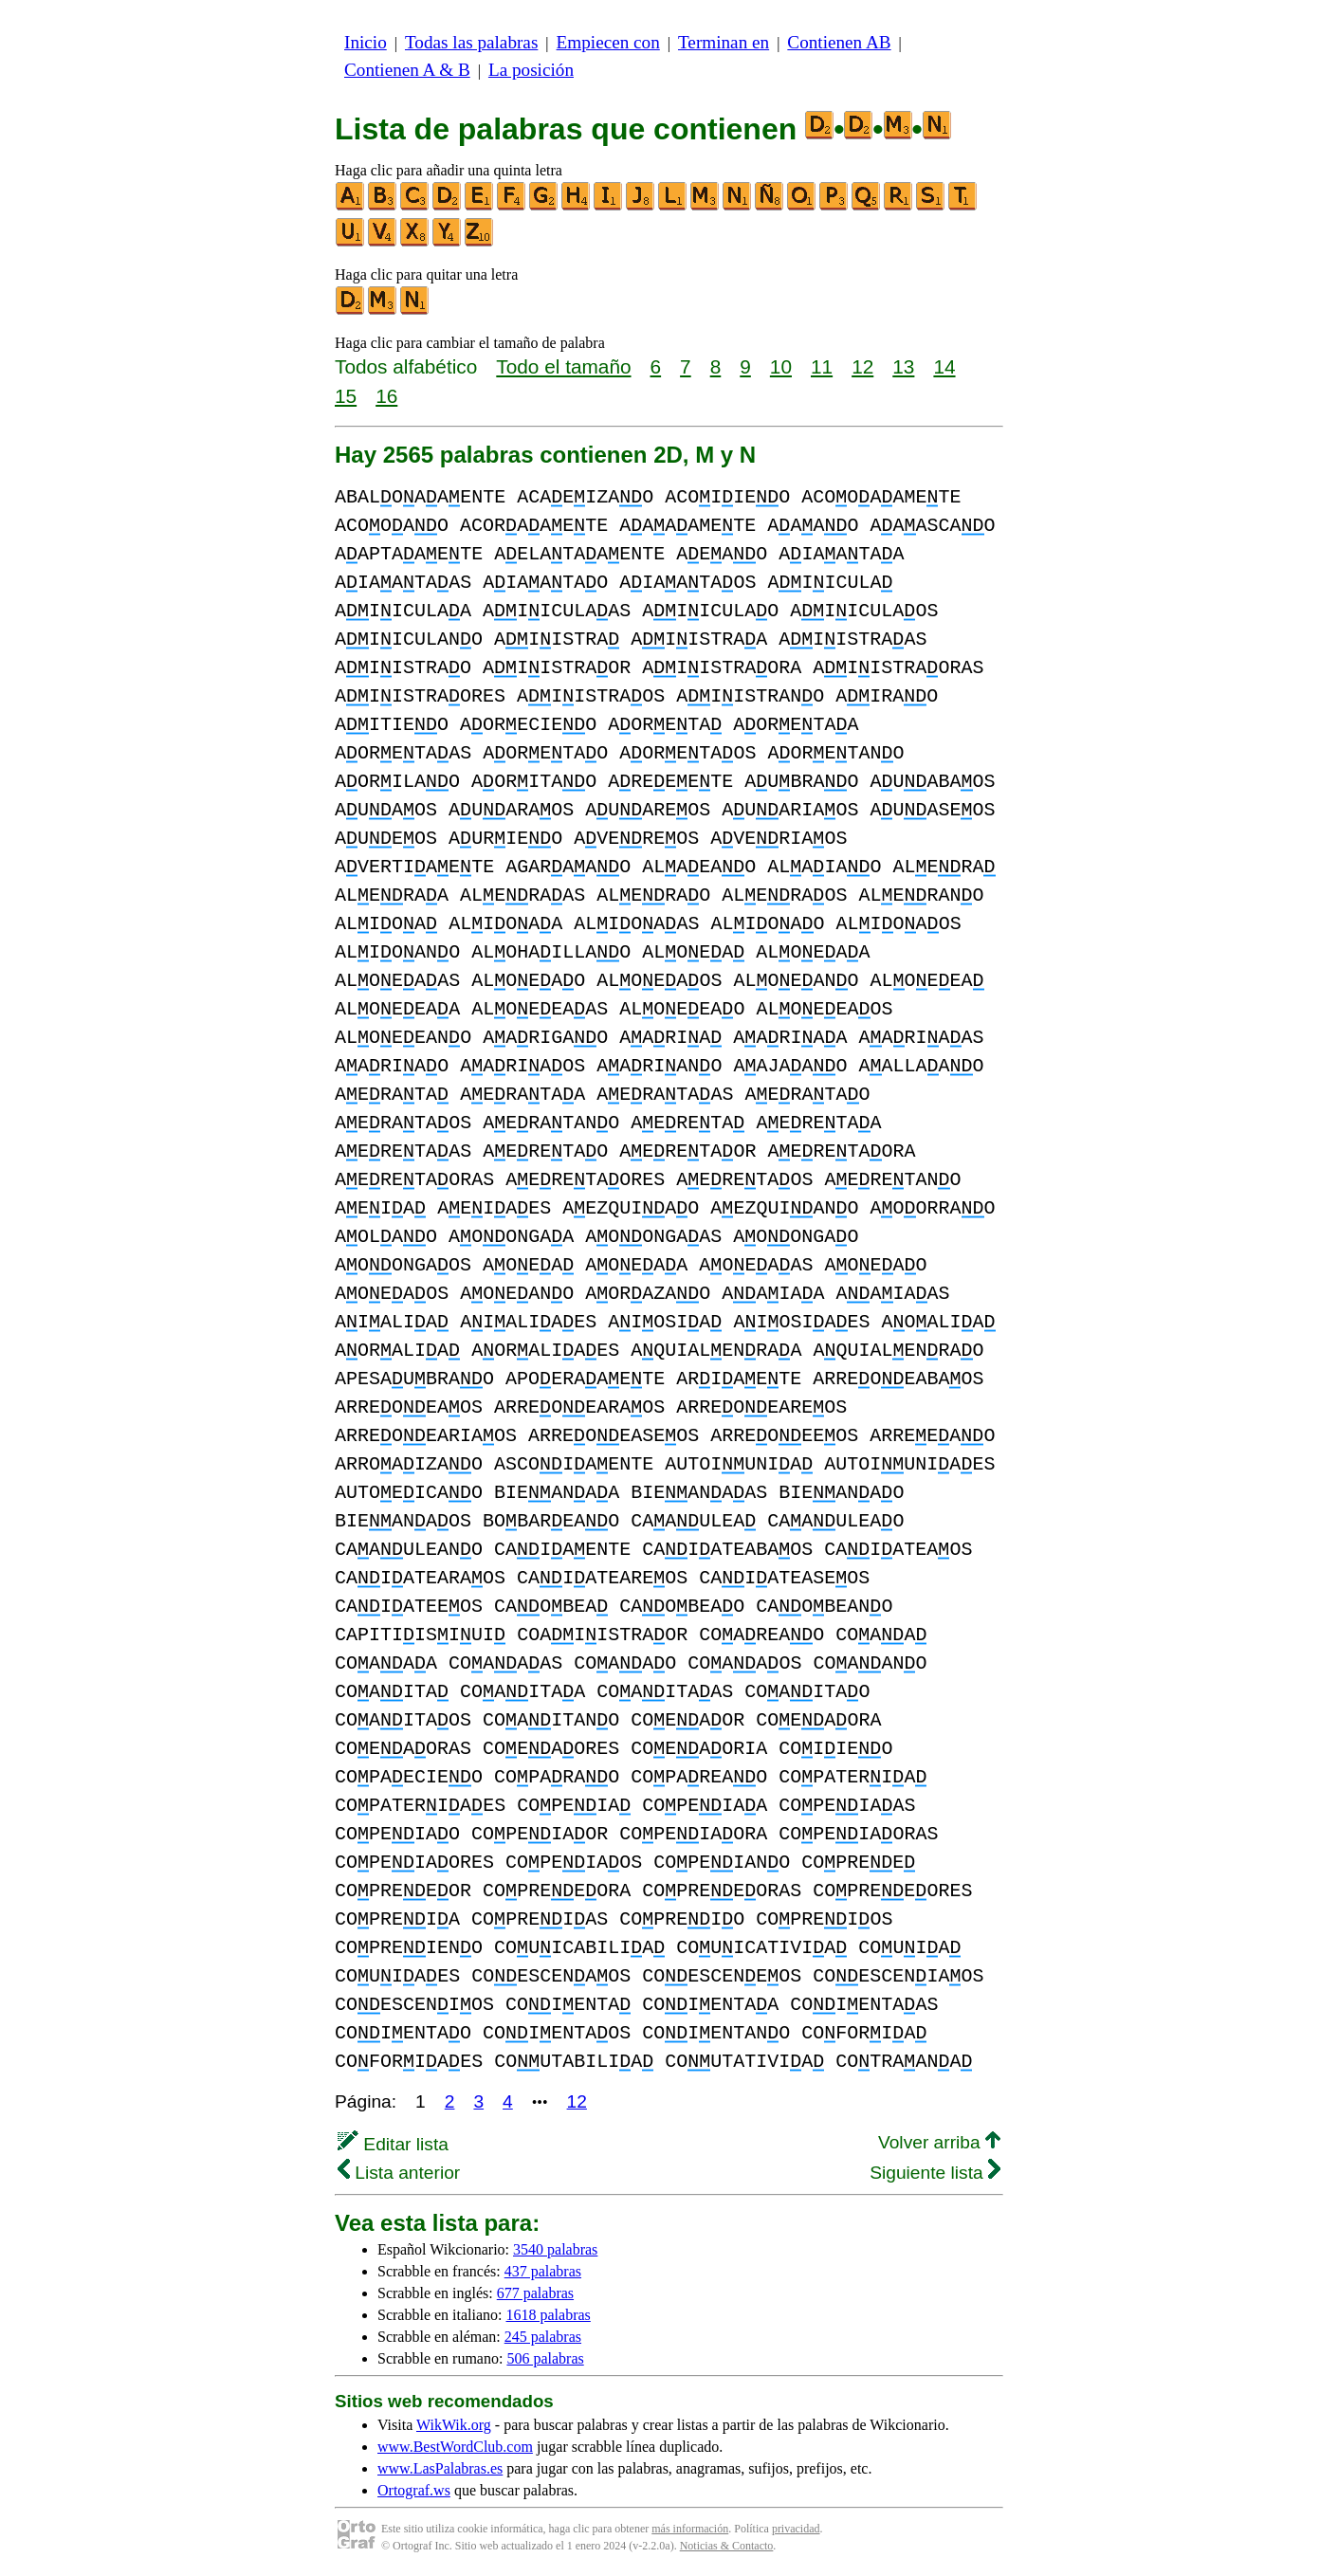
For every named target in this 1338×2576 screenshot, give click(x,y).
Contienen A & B (407, 70)
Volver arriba (939, 2142)
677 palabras (535, 2293)
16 (386, 396)
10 (781, 366)
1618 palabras (548, 2315)
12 (862, 366)
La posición (531, 70)
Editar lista (393, 2144)
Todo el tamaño (563, 366)
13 (903, 366)
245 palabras (542, 2337)
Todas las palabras (471, 42)
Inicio (365, 42)
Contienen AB (838, 42)
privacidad (796, 2528)
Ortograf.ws (413, 2490)
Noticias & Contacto (727, 2545)
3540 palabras (555, 2249)
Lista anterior (399, 2173)
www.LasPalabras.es (440, 2468)
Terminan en (723, 42)
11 (822, 366)
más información (689, 2528)
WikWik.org (453, 2425)
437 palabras (542, 2271)
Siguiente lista (935, 2173)
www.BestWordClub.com (455, 2447)
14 (944, 366)
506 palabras (544, 2358)
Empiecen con (608, 42)
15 (346, 396)
